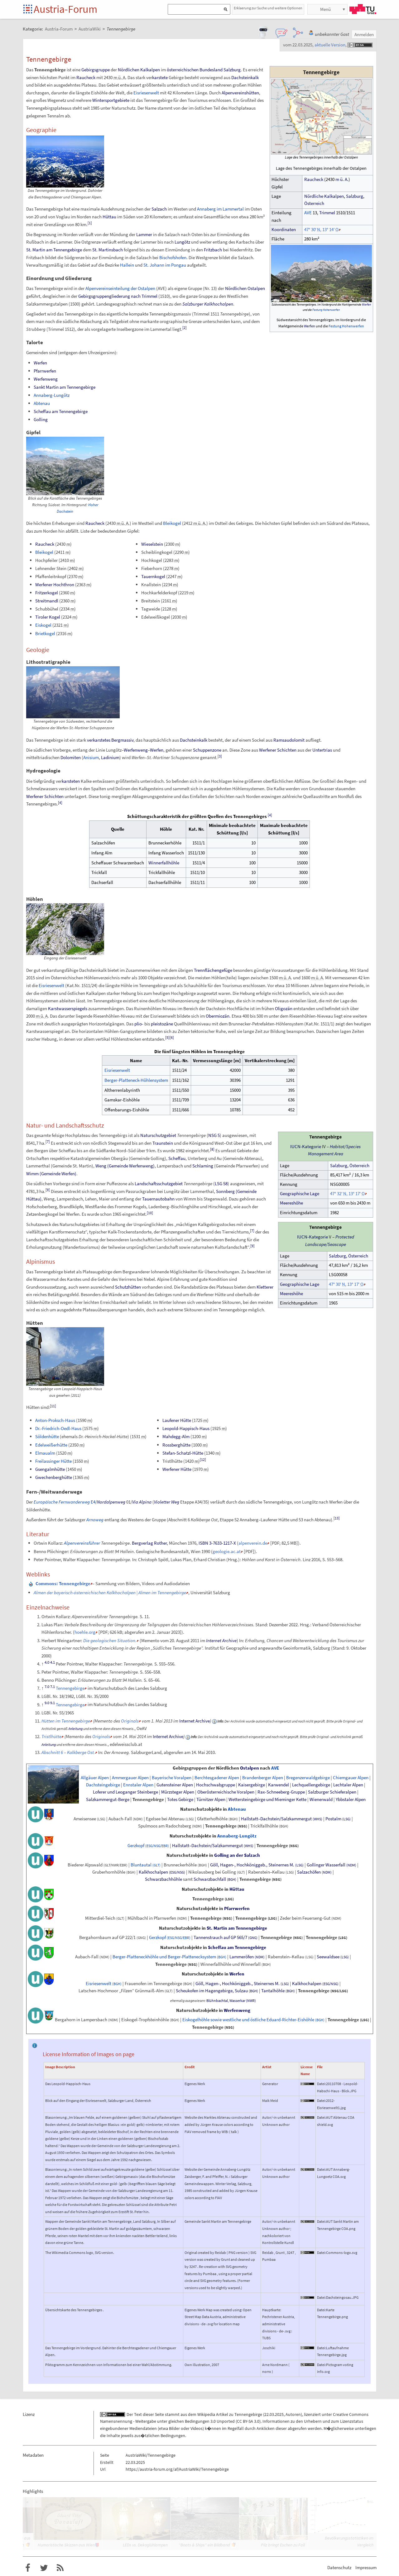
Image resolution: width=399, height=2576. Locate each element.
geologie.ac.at (227, 1551)
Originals (130, 1721)
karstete (160, 77)
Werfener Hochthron (54, 584)
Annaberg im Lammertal (220, 209)
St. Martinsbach (107, 250)
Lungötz (182, 242)
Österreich (314, 203)
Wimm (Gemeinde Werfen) (51, 1173)
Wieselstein (152, 544)
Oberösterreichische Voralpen (225, 1792)
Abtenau (42, 403)
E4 (64, 1502)
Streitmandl (46, 601)
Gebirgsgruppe (95, 70)
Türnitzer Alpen (210, 1799)
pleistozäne (162, 1024)
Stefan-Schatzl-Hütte (182, 1453)
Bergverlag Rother (149, 1543)
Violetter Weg (166, 1502)
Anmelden (364, 34)
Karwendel (278, 1785)
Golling (41, 419)
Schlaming (202, 1166)
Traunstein (162, 1143)
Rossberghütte (176, 1445)
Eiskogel (43, 625)
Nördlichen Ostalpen (245, 288)
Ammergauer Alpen (130, 1777)
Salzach (159, 209)
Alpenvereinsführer (82, 1543)
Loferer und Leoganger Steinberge (125, 1792)
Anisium (91, 757)
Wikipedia (206, 2414)
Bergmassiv (122, 740)
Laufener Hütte (176, 1420)
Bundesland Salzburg (220, 70)
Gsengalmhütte (50, 1469)
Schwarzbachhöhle (163, 1879)
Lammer (144, 234)
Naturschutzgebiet (158, 1135)
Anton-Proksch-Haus (55, 1420)
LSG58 (221, 1183)
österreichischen (183, 70)
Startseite (28, 9)
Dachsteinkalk (245, 77)
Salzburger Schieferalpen (332, 1792)
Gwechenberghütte (53, 1477)
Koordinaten (284, 229)
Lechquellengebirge (311, 1785)
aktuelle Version (330, 45)
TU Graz (362, 9)
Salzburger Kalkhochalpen (207, 304)
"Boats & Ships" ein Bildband (204, 2545)
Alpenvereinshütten (240, 93)
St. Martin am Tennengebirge (54, 250)
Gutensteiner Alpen (174, 1785)
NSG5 (214, 1135)
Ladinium (110, 757)
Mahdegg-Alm (176, 1436)
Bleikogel (172, 523)
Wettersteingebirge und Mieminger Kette (267, 1799)
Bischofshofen (172, 257)
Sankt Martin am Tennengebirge (64, 387)
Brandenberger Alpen (262, 1777)
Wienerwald (321, 1799)
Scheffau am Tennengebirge (61, 411)
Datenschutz (339, 2567)
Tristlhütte (51, 1736)
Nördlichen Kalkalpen (139, 70)
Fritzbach (213, 250)
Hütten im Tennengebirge (65, 1721)
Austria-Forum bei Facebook (28, 2568)
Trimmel (327, 213)
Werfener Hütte (176, 1469)
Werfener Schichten (277, 750)
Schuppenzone (207, 750)
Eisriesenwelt (146, 93)
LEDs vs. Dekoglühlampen (145, 2545)
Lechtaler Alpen (348, 1785)
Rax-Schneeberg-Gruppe (281, 1792)
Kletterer (265, 1287)
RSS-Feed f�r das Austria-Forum (60, 2568)
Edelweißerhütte (51, 1445)
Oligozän (283, 1008)
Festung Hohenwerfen (326, 310)
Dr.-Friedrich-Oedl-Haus (58, 1428)
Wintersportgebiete (110, 100)
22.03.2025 (274, 2414)
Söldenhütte (47, 1436)
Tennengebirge (70, 1688)
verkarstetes (98, 740)
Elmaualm (45, 1453)
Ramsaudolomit (289, 740)
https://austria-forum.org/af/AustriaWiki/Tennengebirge (177, 2469)
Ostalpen (249, 1768)
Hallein (127, 265)
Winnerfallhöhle (163, 863)
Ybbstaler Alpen (351, 1799)
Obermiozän (217, 1016)
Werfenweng (46, 379)
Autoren (293, 2414)
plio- (138, 1024)
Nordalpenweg (111, 1502)
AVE (308, 213)
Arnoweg (94, 1520)
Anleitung (75, 1728)
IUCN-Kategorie (305, 1146)
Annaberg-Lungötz (52, 395)
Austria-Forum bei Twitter (44, 2568)
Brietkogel (45, 633)
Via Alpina (141, 1502)
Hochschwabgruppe (215, 1785)
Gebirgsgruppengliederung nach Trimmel (117, 296)
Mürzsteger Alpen (177, 1792)
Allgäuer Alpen (95, 1777)
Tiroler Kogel (47, 617)
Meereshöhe (291, 1203)
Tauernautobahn (158, 1199)
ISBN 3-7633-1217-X (217, 1543)
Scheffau (176, 1158)
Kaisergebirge (251, 1785)
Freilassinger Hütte (53, 1461)
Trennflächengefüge (213, 970)
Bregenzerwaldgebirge (308, 1777)
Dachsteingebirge (103, 1785)
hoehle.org (85, 1632)
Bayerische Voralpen (171, 1777)
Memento (150, 1640)
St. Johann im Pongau (164, 265)
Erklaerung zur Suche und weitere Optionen (268, 8)
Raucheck (313, 179)
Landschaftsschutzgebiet (159, 1183)
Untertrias (322, 750)
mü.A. (342, 179)
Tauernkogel (153, 576)
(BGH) (231, 1879)
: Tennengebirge (63, 1583)
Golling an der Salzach (237, 1855)
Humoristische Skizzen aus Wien (66, 2545)
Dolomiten (70, 757)
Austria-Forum (65, 9)
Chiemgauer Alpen (350, 1777)
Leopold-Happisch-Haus (185, 1428)
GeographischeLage (299, 1193)
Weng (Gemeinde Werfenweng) (125, 1166)
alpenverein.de (252, 1543)
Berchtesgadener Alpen (217, 1777)
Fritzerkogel (46, 593)
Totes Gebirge (180, 1799)
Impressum (366, 2567)
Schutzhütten (128, 1287)
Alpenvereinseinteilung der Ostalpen (120, 288)
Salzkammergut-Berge (107, 1799)
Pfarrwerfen (45, 371)
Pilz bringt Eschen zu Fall (283, 2545)
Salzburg (354, 196)
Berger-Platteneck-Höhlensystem (136, 1080)
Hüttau (109, 217)
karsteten (71, 781)
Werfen (366, 304)
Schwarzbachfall (210, 1879)
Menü (325, 9)
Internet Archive (221, 1640)
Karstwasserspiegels (67, 1008)
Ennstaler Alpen (138, 1785)
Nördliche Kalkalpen (324, 196)
